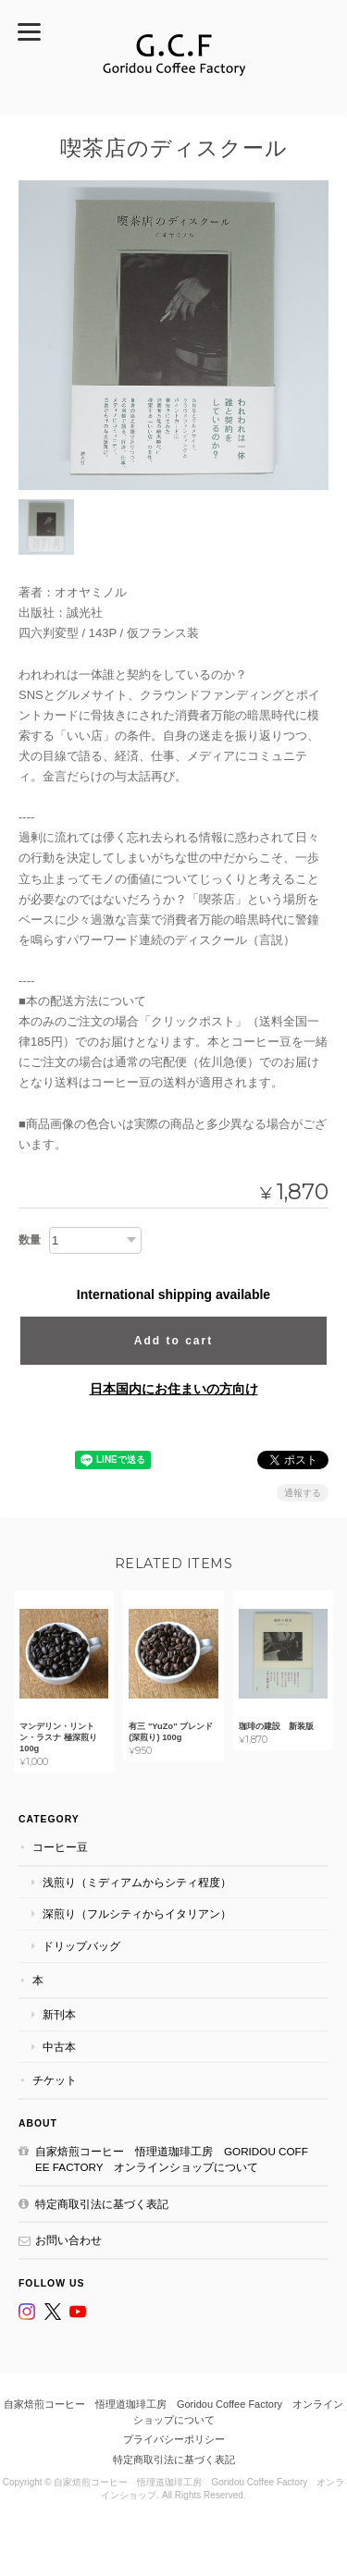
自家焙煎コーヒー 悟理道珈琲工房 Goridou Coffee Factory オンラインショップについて (171, 2159)
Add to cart (173, 1340)
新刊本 (59, 2014)
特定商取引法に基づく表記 (101, 2204)
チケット (54, 2080)
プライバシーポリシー (174, 2439)
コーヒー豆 (60, 1847)
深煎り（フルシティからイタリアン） (137, 1913)
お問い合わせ (68, 2240)
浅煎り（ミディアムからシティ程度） (137, 1882)
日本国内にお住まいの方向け (174, 1388)
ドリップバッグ (81, 1946)
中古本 (59, 2047)
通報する (302, 1493)
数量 (30, 1239)
